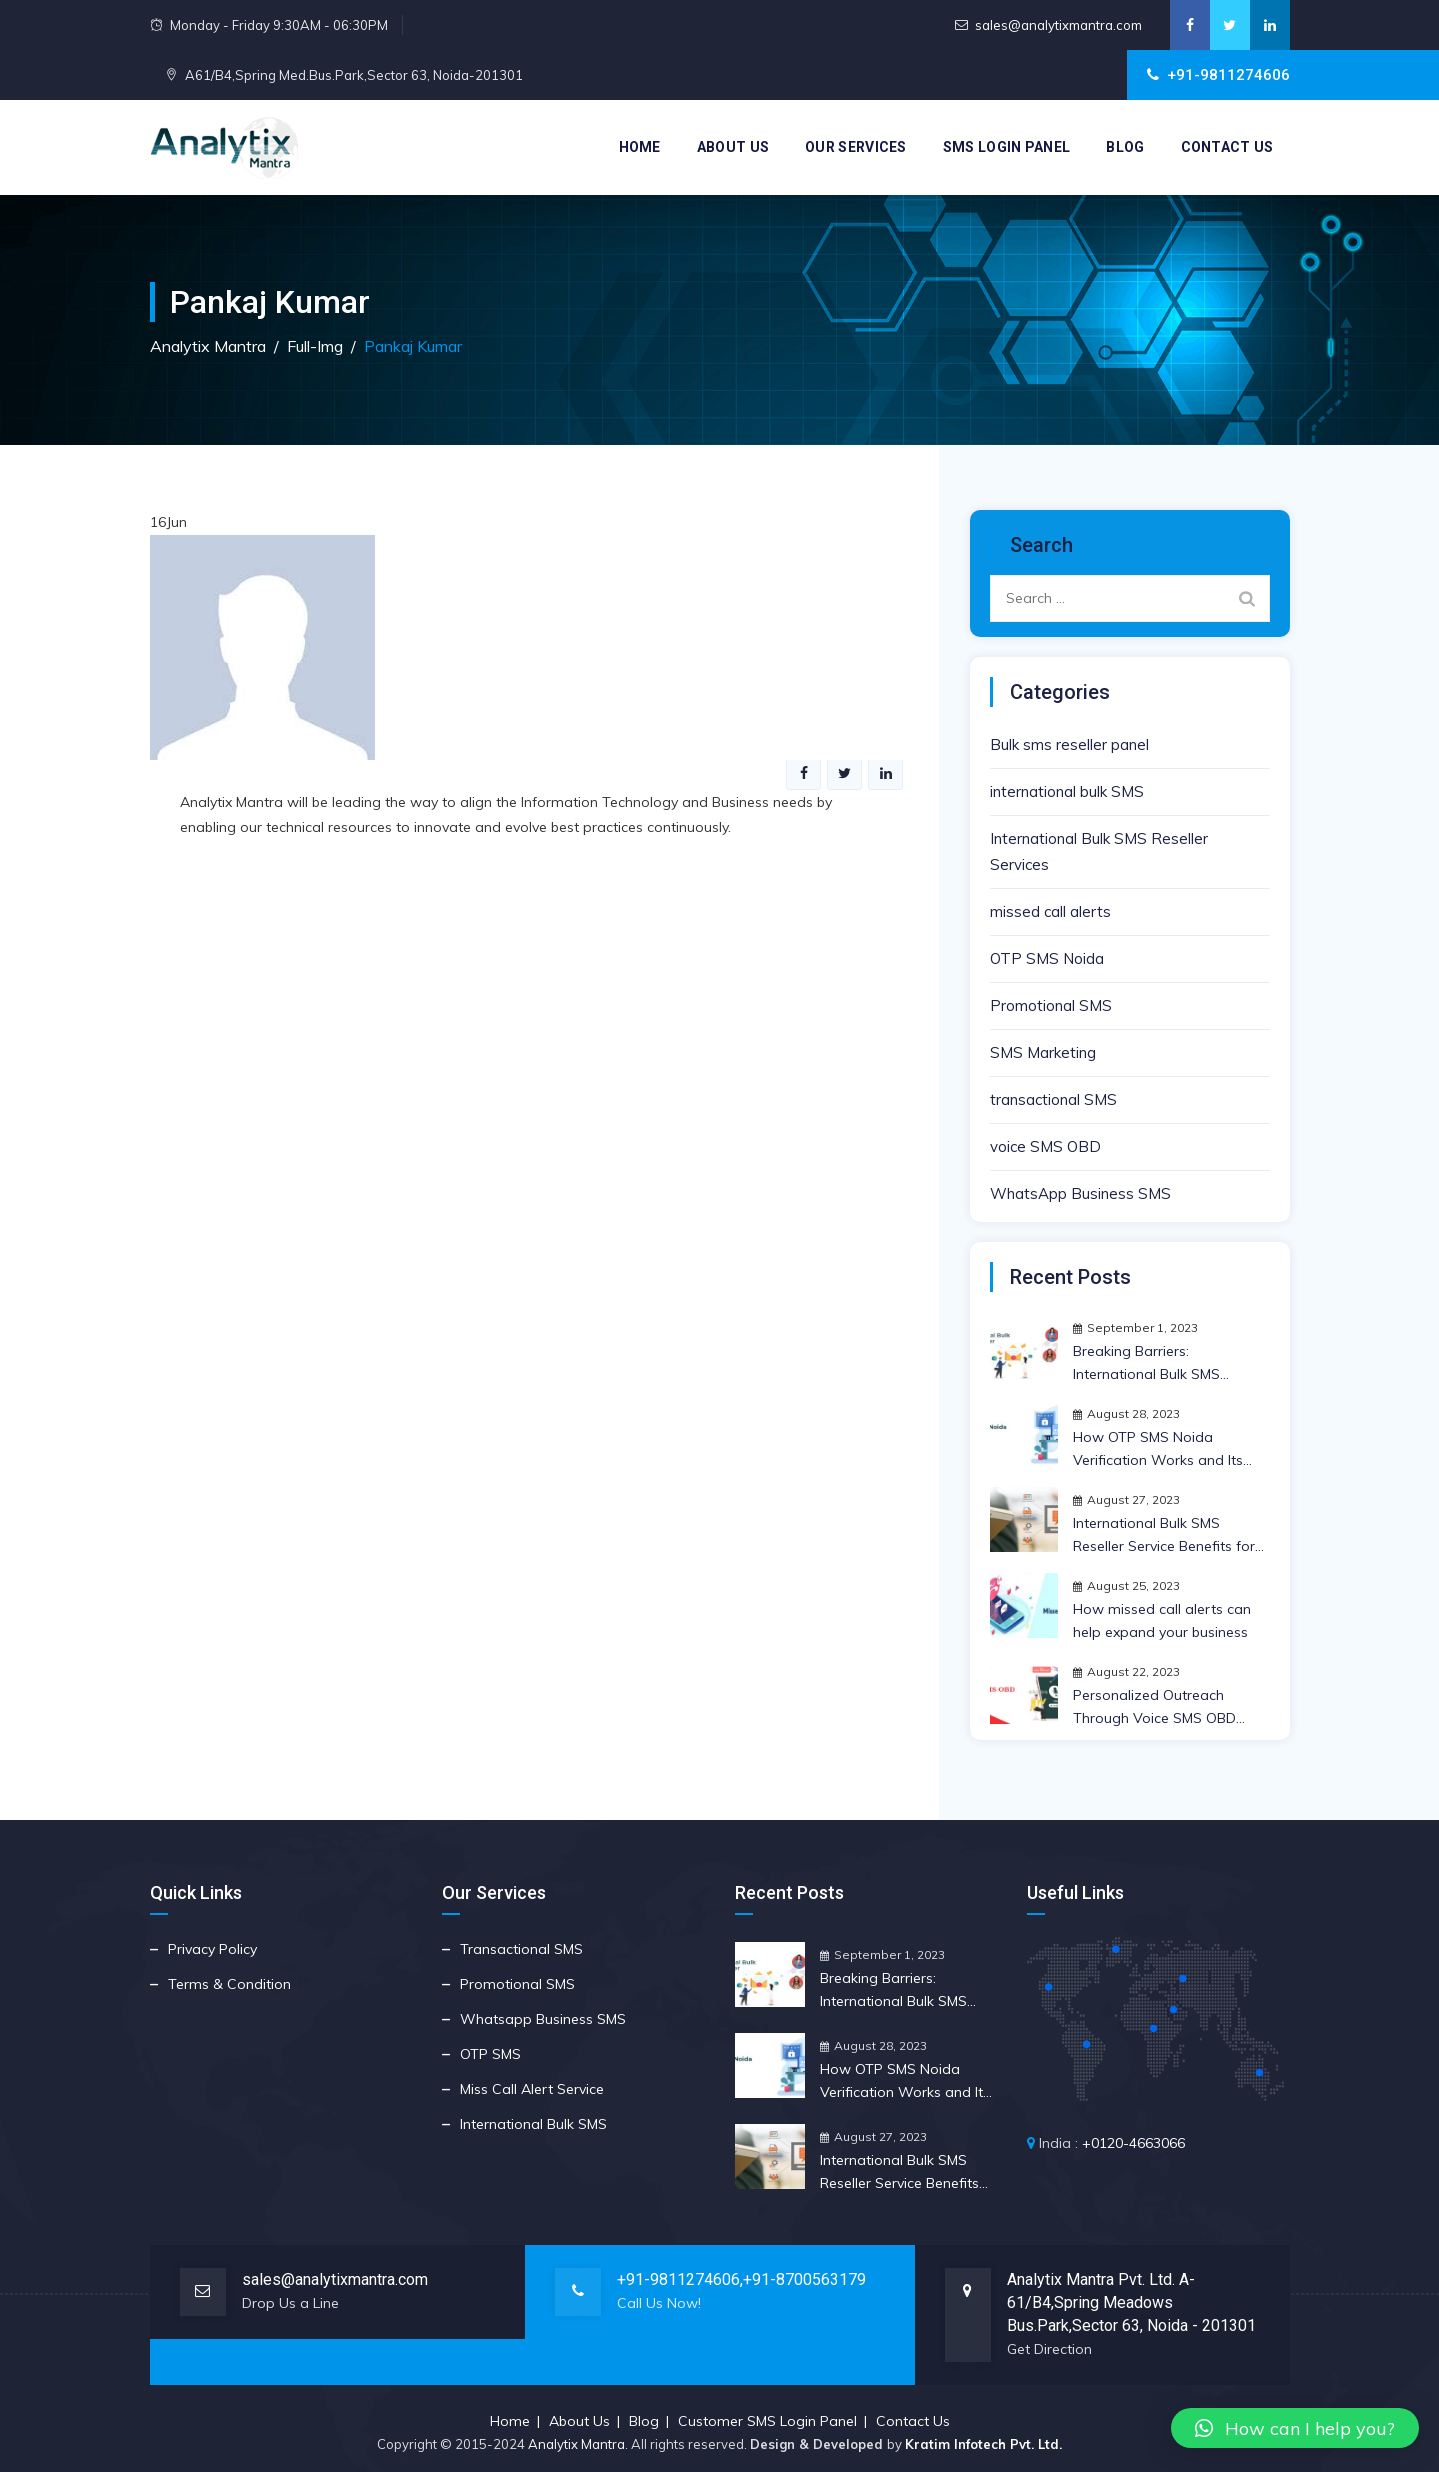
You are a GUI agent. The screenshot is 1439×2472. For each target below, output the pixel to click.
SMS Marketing (1043, 1052)
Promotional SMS (1051, 1005)
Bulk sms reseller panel (1069, 744)
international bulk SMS (1067, 791)
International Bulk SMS (533, 2124)
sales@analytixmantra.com (1058, 25)
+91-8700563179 (804, 2279)
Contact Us (1227, 147)
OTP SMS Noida (1047, 958)
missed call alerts (1050, 911)
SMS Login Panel (1007, 147)
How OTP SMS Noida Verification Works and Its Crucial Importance (1158, 1450)
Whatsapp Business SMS (543, 2019)
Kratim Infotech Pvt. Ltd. (983, 2444)
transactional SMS (1053, 1099)
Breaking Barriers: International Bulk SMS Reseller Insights (1146, 1364)
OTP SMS (490, 2054)
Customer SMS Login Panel (767, 2421)
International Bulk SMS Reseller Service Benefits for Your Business (1164, 1536)
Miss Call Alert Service (532, 2089)
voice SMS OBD (1045, 1146)
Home (640, 147)
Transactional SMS (521, 1949)
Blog (1125, 147)
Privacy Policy (212, 1949)
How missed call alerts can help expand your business (1162, 1620)
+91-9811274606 (678, 2279)
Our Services (856, 147)
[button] (1295, 2428)
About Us (733, 147)
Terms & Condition (229, 1984)
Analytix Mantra (576, 2444)
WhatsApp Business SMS (1080, 1193)
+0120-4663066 (1133, 2143)
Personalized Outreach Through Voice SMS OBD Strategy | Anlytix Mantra (1154, 1708)
